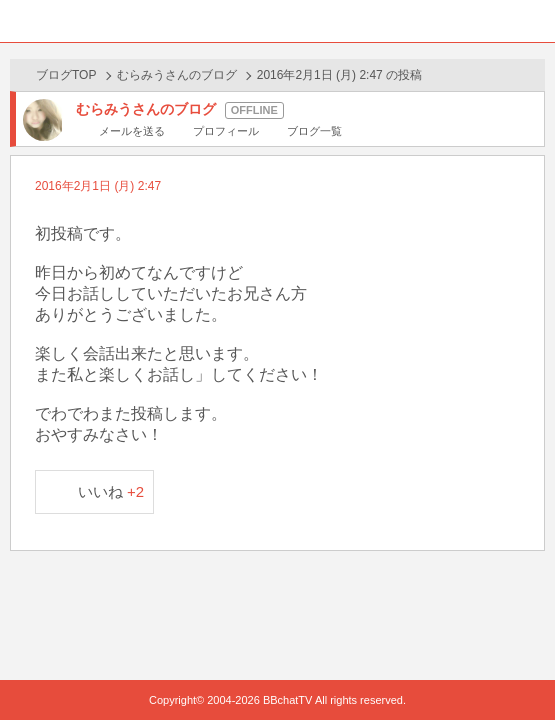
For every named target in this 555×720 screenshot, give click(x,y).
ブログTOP (66, 75)
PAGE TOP (519, 666)
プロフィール (226, 131)
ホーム (21, 21)
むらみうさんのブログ (177, 75)
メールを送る (132, 131)
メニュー (534, 21)
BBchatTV (278, 21)
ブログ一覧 (314, 131)
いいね (111, 491)
